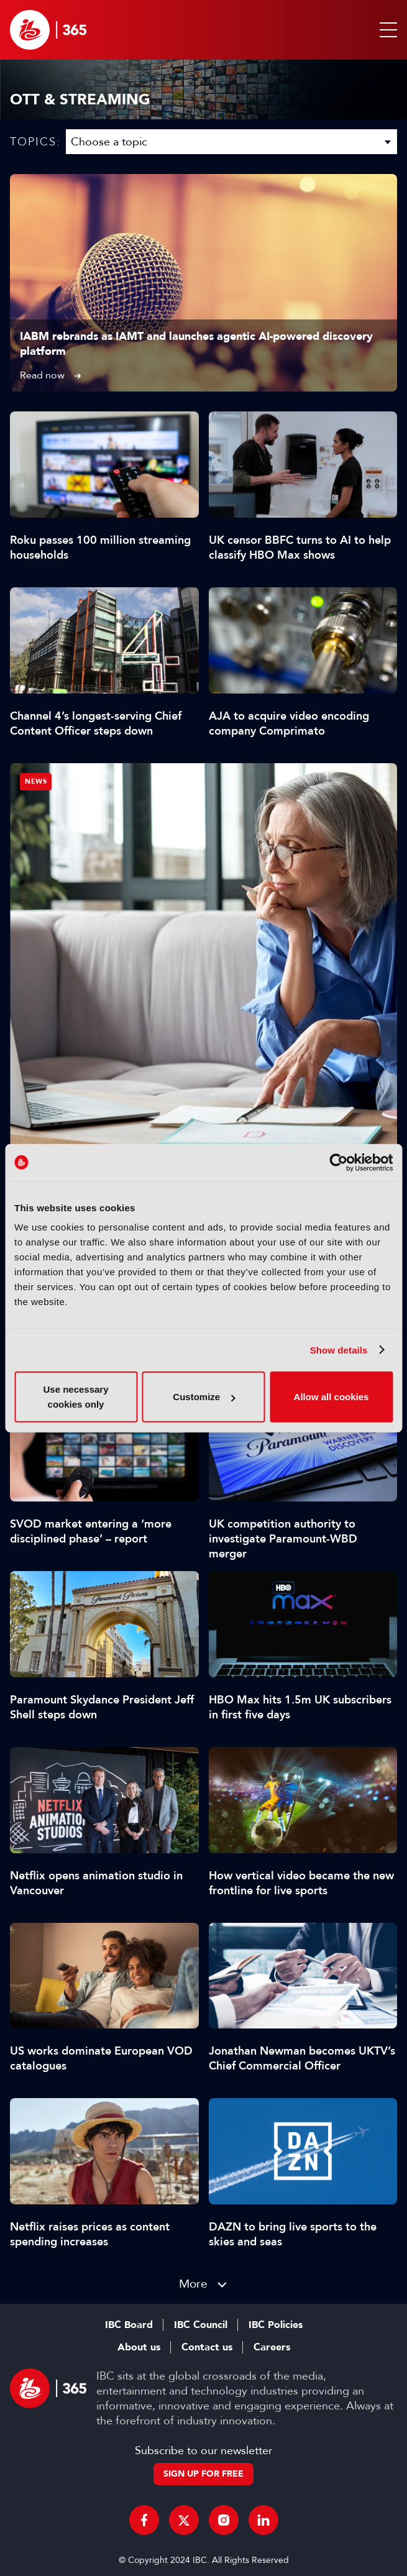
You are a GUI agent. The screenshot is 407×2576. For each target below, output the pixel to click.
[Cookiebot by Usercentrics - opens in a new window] (338, 1162)
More (193, 2283)
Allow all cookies (331, 1396)
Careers (272, 2347)
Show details (339, 1349)
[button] (386, 29)
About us (138, 2347)
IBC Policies (276, 2325)
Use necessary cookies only (75, 1396)
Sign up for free (203, 2474)
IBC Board (129, 2325)
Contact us (206, 2347)
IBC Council (200, 2325)
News (36, 781)
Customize (204, 1396)
